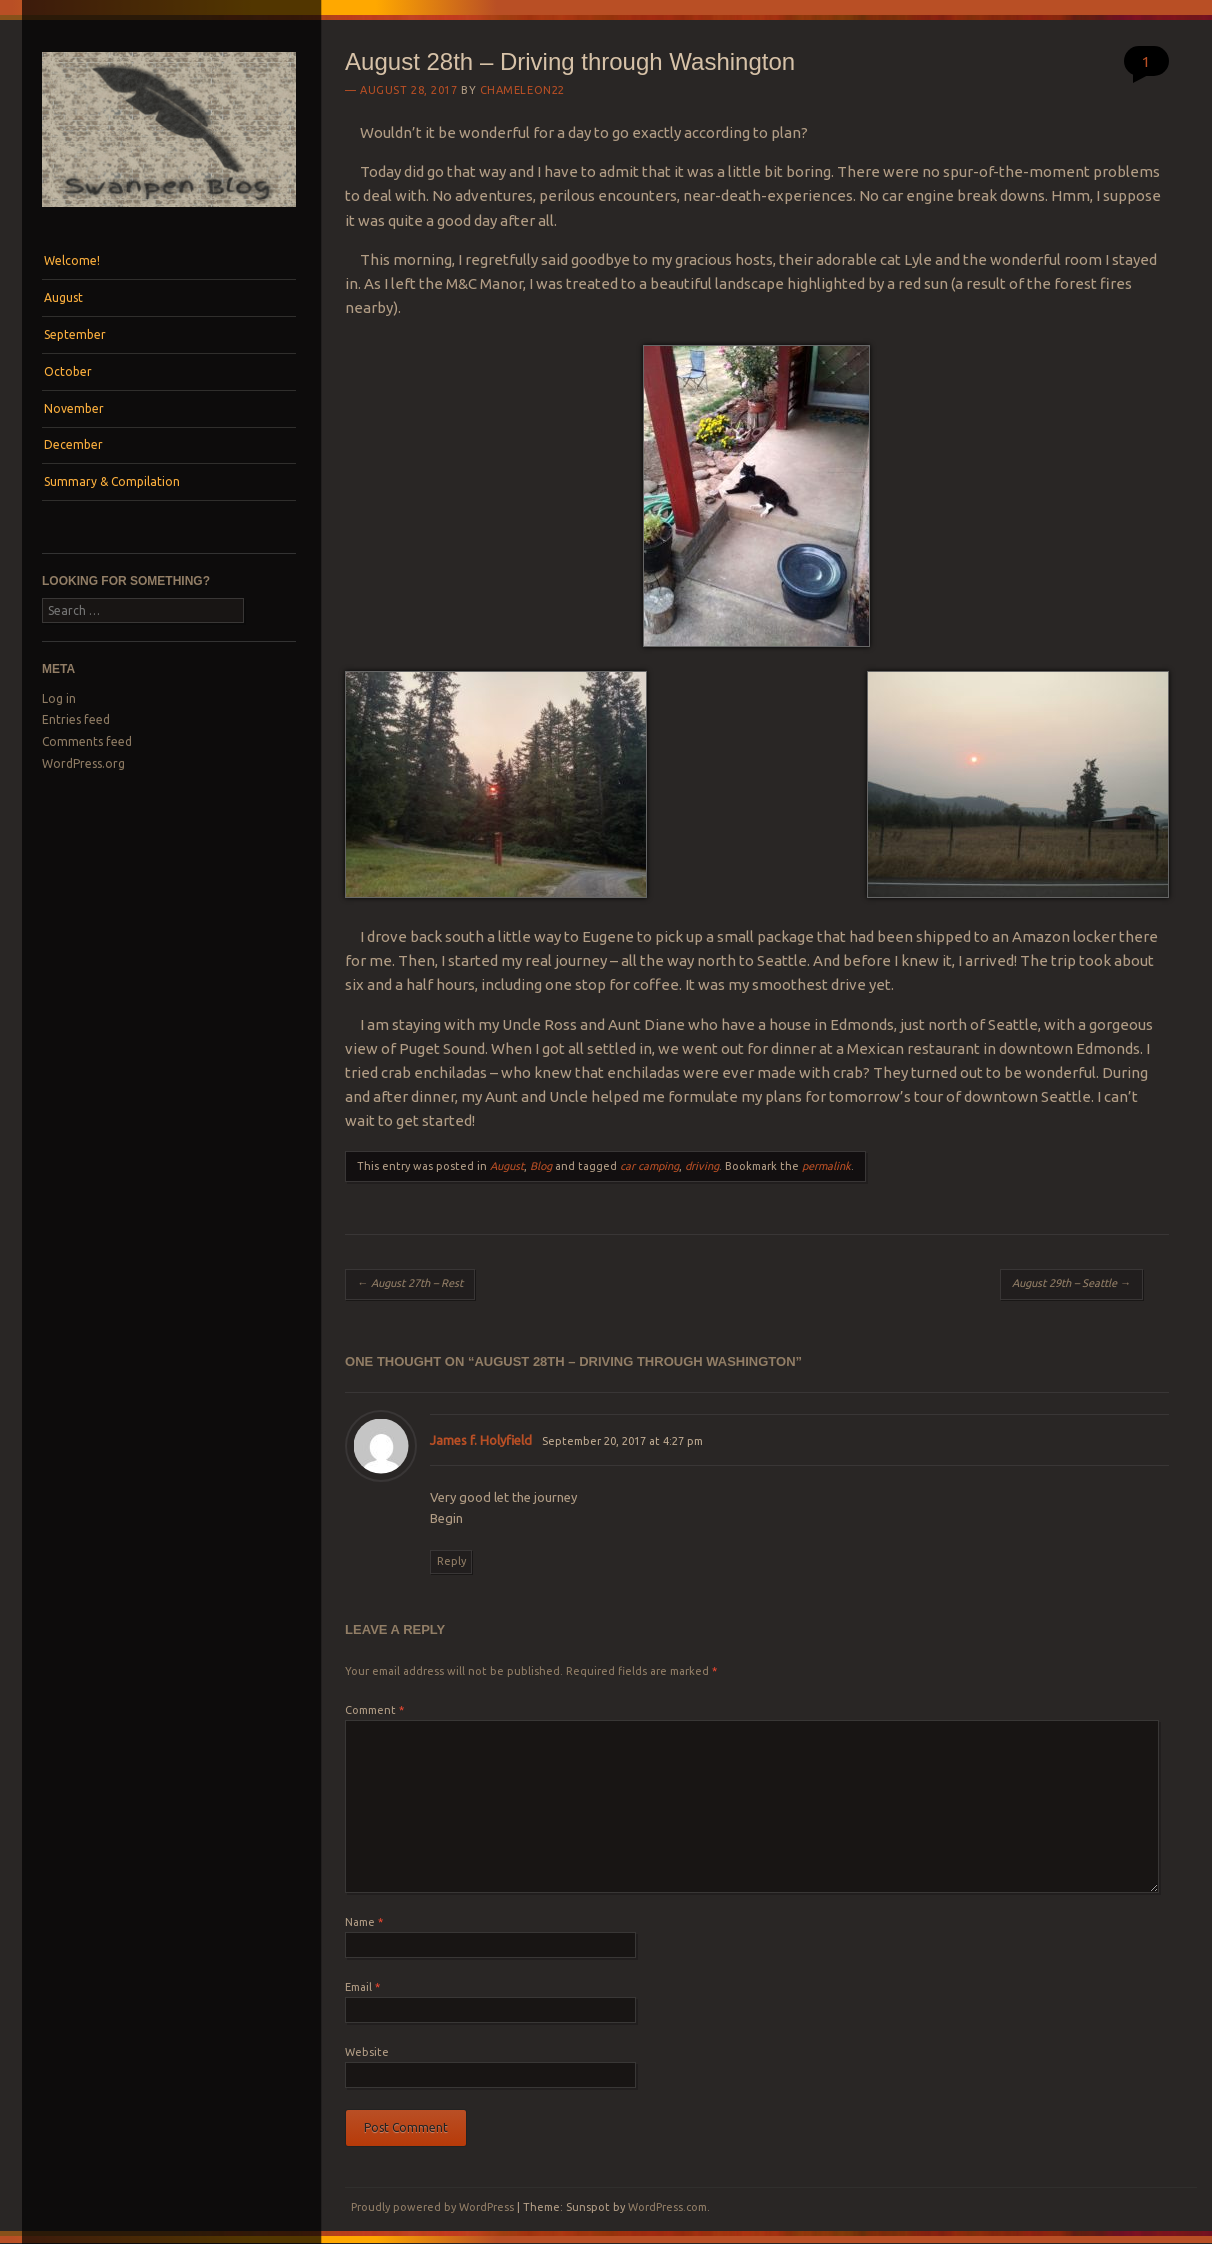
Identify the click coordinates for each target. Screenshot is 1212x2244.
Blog (541, 1166)
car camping (649, 1166)
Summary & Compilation (112, 481)
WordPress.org (83, 763)
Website (367, 2052)
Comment (374, 1710)
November (74, 408)
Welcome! (72, 260)
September (75, 334)
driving (702, 1166)
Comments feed (87, 741)
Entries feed (76, 719)
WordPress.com (667, 2207)
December (73, 444)
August (63, 297)
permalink (826, 1166)
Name (364, 1922)
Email (362, 1987)
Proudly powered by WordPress (432, 2207)
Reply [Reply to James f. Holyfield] (451, 1561)
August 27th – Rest (410, 1283)
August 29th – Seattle (1071, 1283)
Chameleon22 (522, 90)
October (68, 371)
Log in (59, 698)
